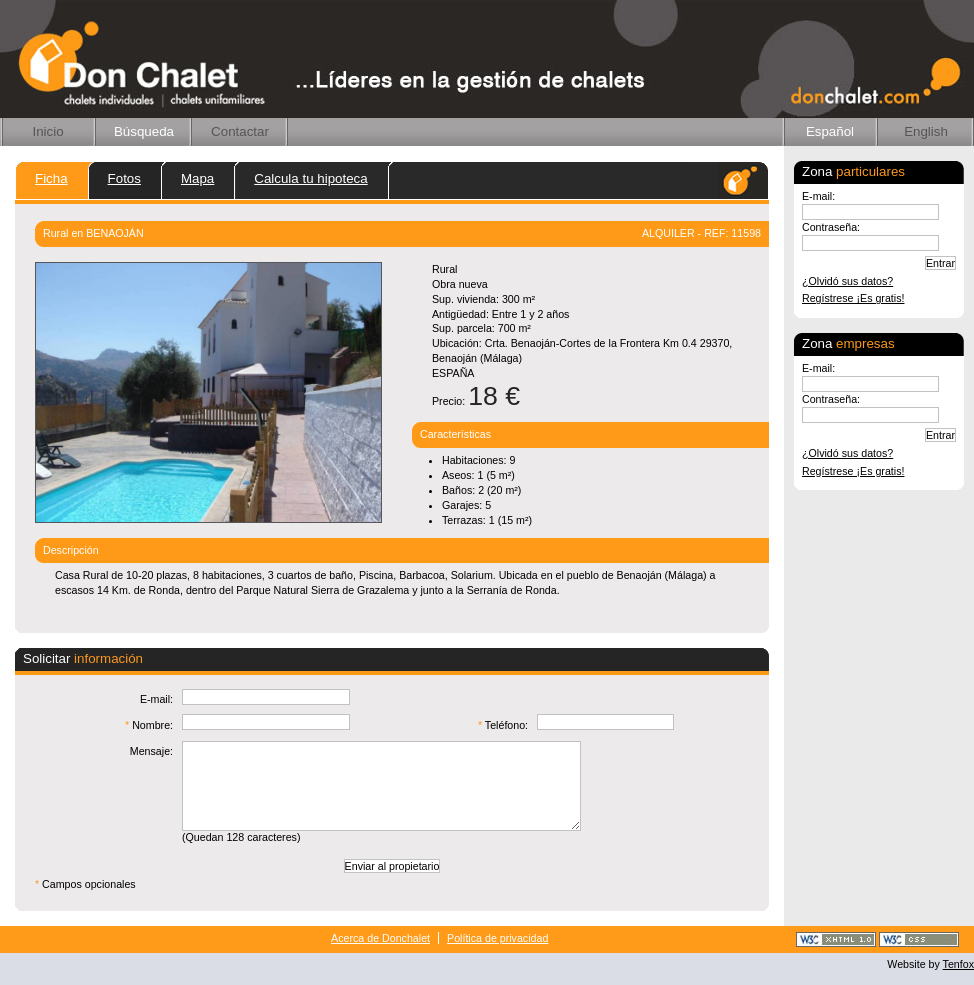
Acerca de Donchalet (380, 938)
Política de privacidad (497, 938)
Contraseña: (831, 227)
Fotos (124, 178)
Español (830, 131)
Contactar (240, 131)
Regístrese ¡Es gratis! (853, 298)
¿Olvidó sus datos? (847, 281)
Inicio (47, 131)
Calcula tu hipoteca (310, 178)
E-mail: (818, 196)
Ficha (51, 178)
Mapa (197, 178)
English (926, 131)
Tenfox (958, 964)
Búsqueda (144, 131)
